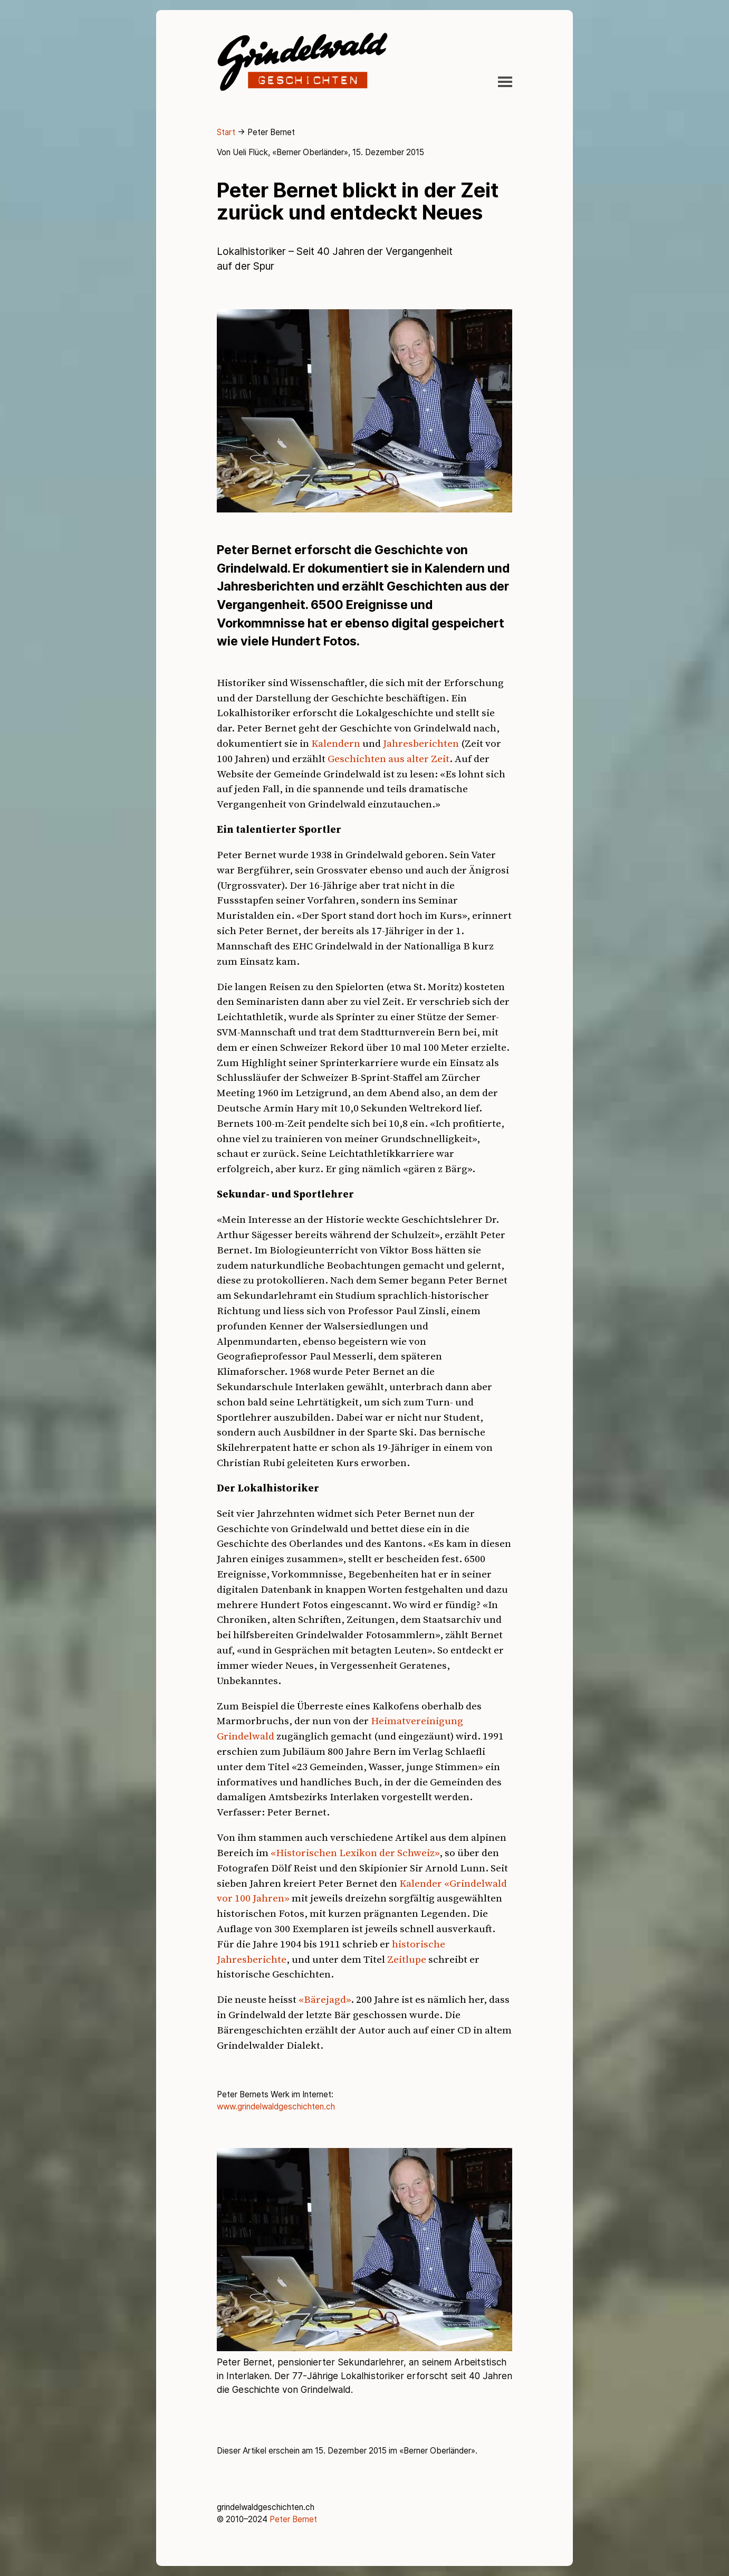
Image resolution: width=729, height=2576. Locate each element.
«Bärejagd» (325, 1999)
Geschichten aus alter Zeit (388, 758)
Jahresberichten (421, 743)
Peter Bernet (293, 2519)
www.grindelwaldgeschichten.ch (276, 2107)
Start (226, 132)
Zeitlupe (406, 1959)
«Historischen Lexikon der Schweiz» (355, 1852)
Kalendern (335, 743)
